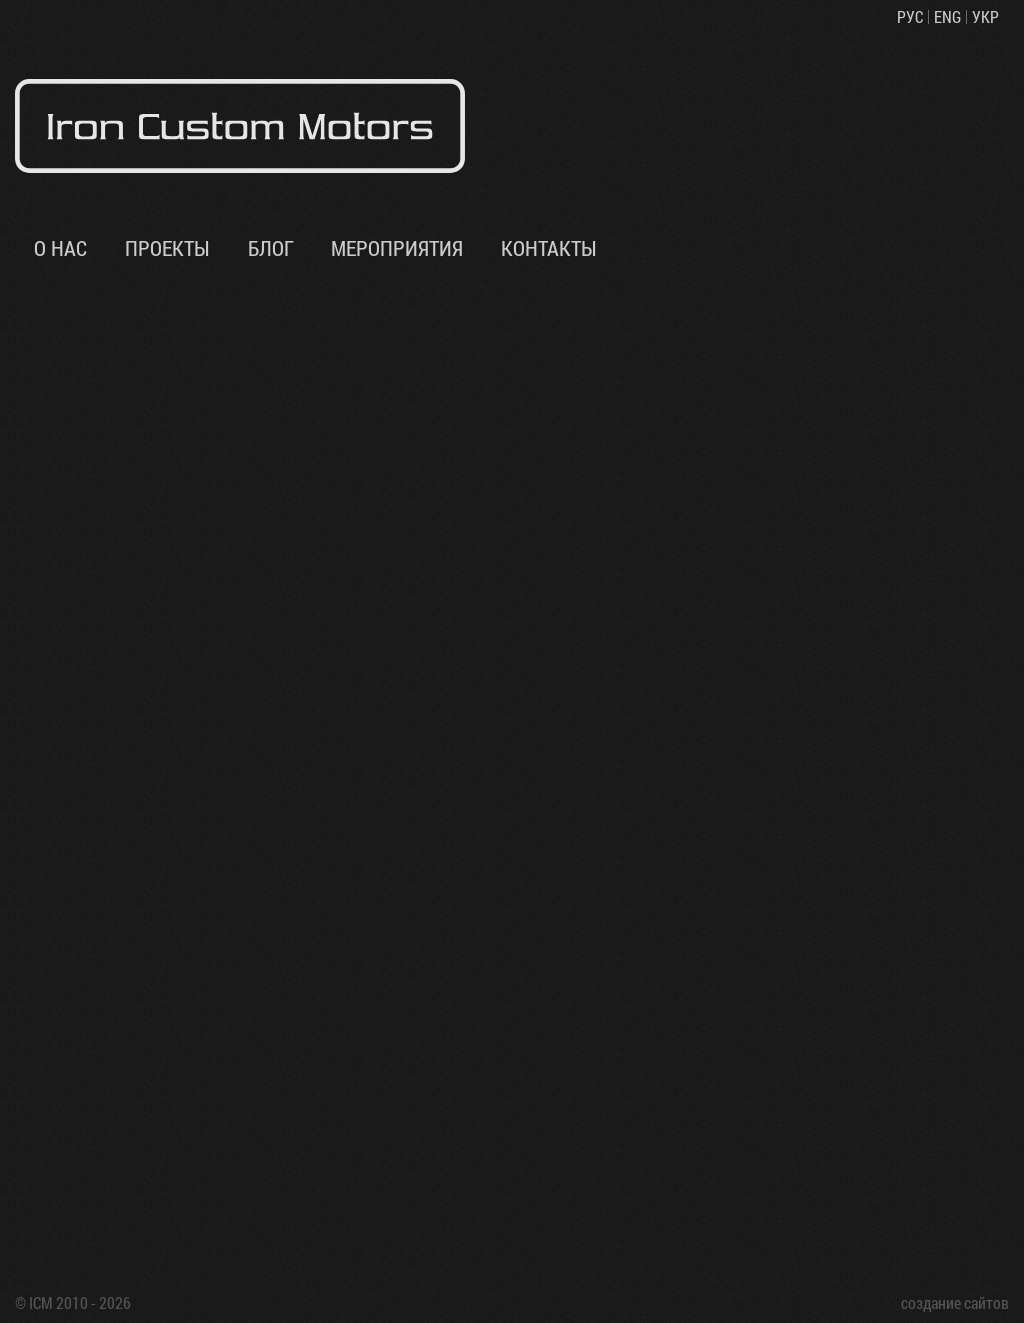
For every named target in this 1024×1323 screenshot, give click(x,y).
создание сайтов (955, 1302)
